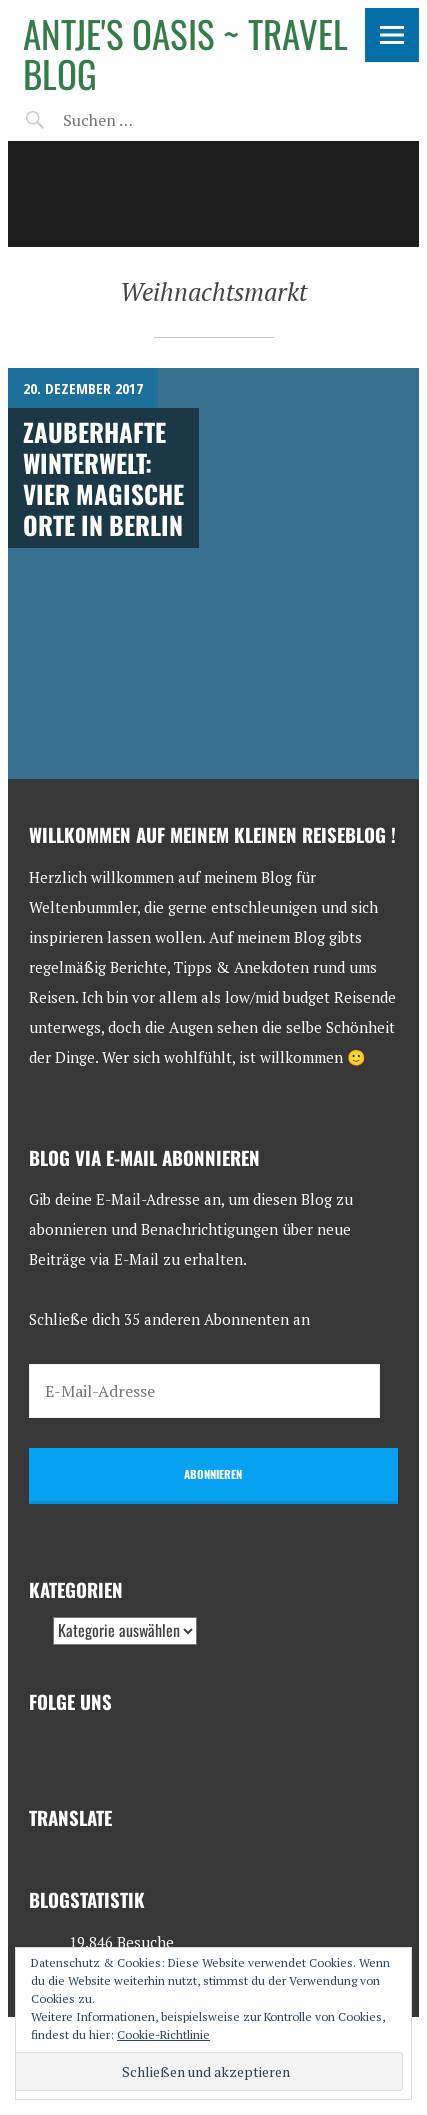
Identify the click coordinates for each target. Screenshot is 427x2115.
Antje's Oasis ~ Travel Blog (185, 53)
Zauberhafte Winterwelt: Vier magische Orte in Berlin (103, 478)
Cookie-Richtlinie (163, 2034)
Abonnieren (213, 1474)
